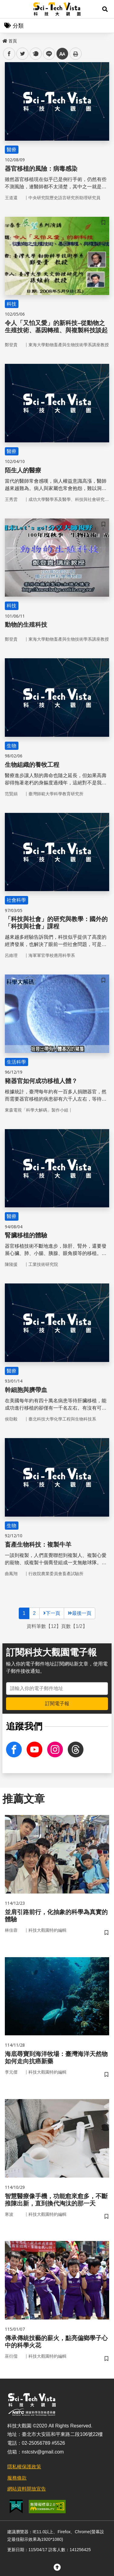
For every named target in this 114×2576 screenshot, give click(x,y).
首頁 (9, 41)
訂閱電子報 (57, 1703)
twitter (22, 53)
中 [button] (62, 53)
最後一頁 (79, 1613)
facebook (9, 53)
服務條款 (17, 2477)
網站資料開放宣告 (26, 2488)
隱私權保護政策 (24, 2466)
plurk (35, 53)
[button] (105, 9)
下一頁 (51, 1613)
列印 (76, 54)
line (47, 53)
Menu (9, 9)
